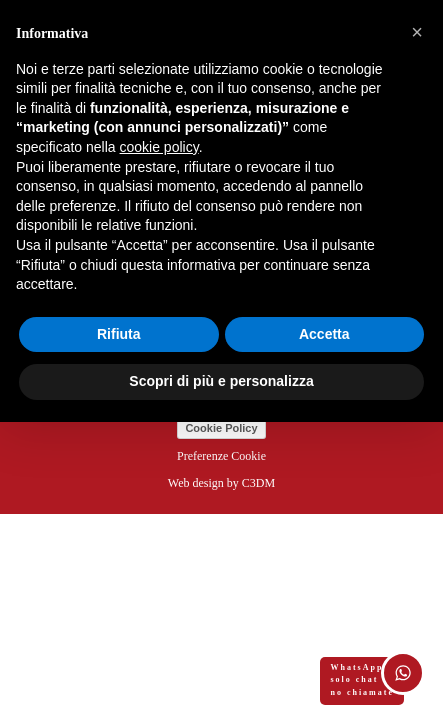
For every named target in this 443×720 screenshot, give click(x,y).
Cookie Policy (221, 428)
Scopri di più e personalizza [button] (221, 381)
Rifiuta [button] (119, 334)
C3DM (258, 483)
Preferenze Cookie (221, 456)
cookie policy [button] (159, 147)
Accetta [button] (324, 334)
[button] (417, 32)
